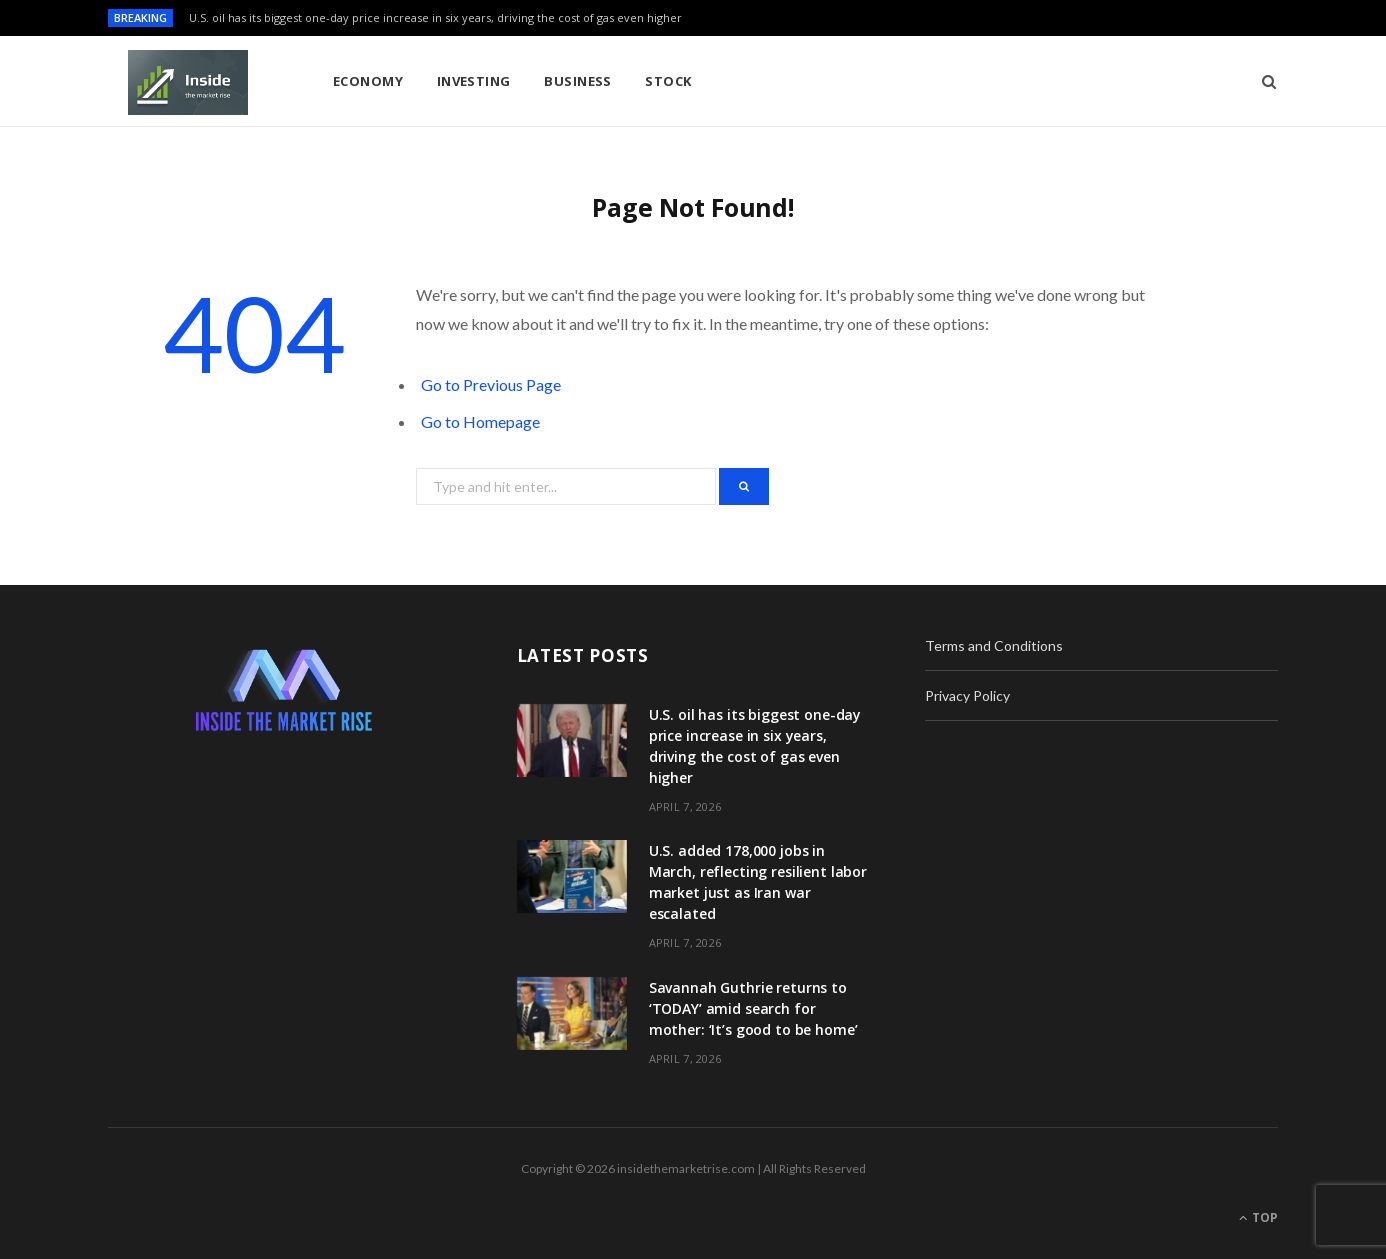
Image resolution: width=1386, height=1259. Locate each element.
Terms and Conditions (994, 645)
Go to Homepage (480, 421)
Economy (368, 81)
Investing (474, 81)
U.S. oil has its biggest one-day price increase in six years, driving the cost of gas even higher (435, 18)
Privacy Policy (967, 695)
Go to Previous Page (491, 384)
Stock (668, 81)
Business (578, 81)
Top (1258, 1217)
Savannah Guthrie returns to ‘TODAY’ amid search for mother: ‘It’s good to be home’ (753, 1008)
